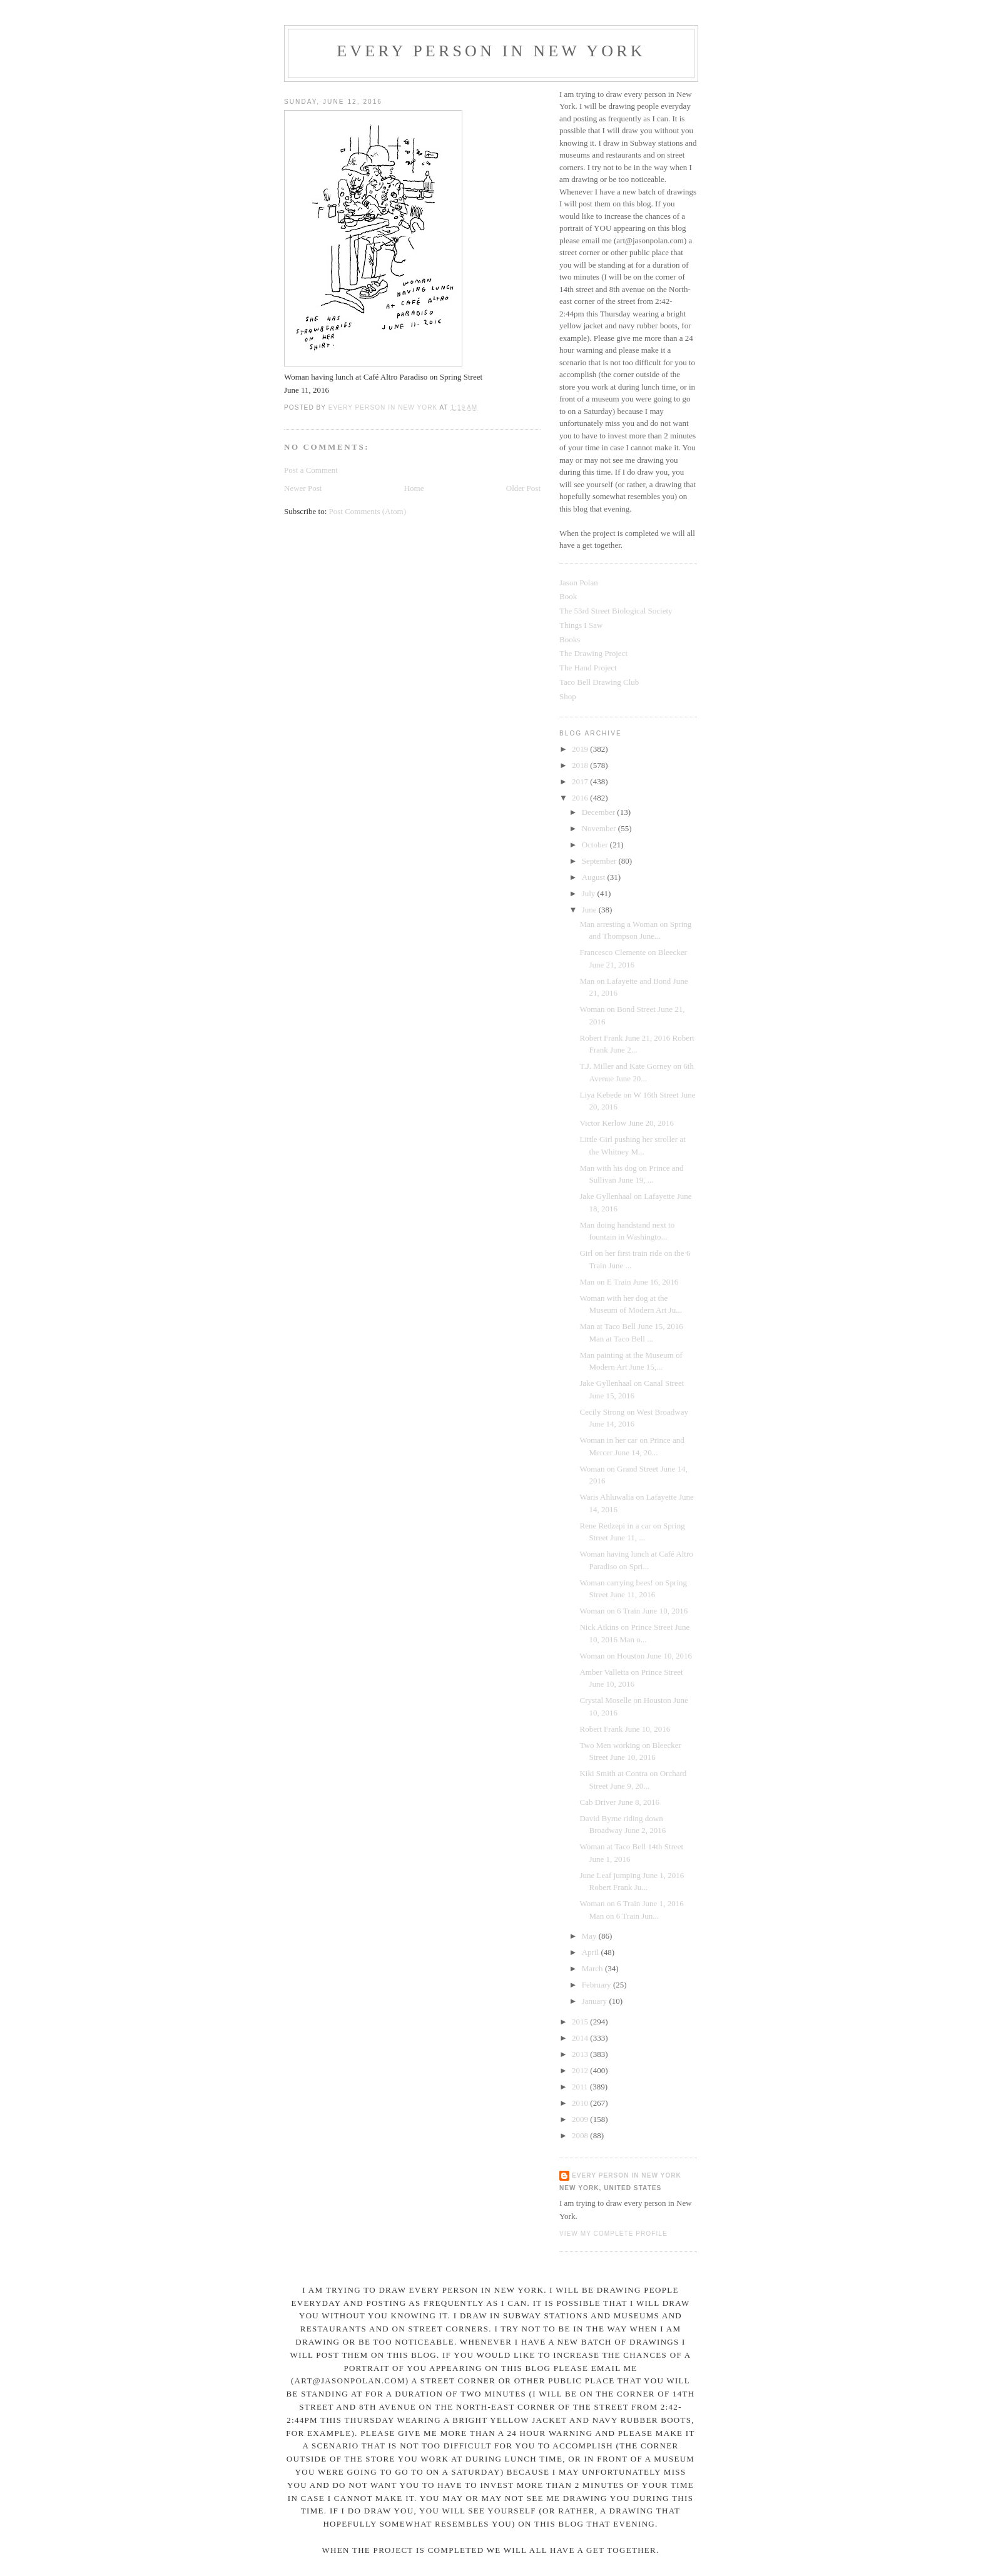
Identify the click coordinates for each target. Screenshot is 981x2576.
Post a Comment (311, 470)
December (600, 812)
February (597, 1984)
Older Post (523, 488)
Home (414, 488)
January (595, 2001)
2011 (581, 2086)
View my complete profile (613, 2233)
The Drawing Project (593, 653)
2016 (581, 797)
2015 (581, 2021)
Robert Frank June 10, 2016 (624, 1729)
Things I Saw (580, 625)
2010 (581, 2103)
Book (568, 596)
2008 (581, 2135)
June (590, 909)
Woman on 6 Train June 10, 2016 (633, 1610)
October (596, 844)
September (600, 861)
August (594, 877)
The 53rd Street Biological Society (616, 610)
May (590, 1936)
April (591, 1952)
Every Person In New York (491, 51)
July (589, 893)
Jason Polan (578, 582)
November (600, 828)
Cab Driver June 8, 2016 (619, 1802)
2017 (581, 781)
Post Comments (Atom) (368, 511)
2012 (581, 2070)
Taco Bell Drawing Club (599, 682)
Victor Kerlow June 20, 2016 (626, 1123)
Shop (567, 696)
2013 (581, 2054)
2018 (581, 765)
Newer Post (303, 488)
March (593, 1968)
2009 (581, 2119)
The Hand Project (588, 667)
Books (569, 639)
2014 (581, 2038)
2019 (581, 749)
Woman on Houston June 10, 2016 (635, 1655)
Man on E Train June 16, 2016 (628, 1281)
